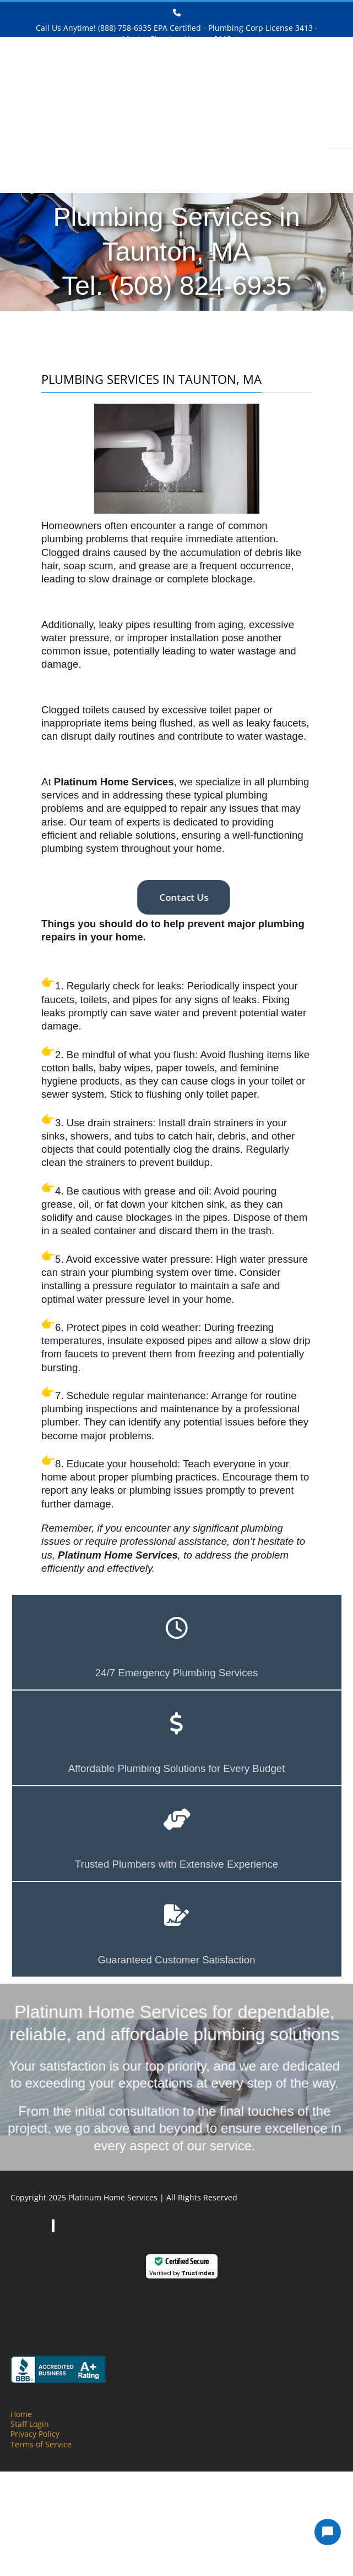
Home (21, 2414)
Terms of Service (41, 2444)
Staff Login (29, 2424)
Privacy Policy (34, 2434)
